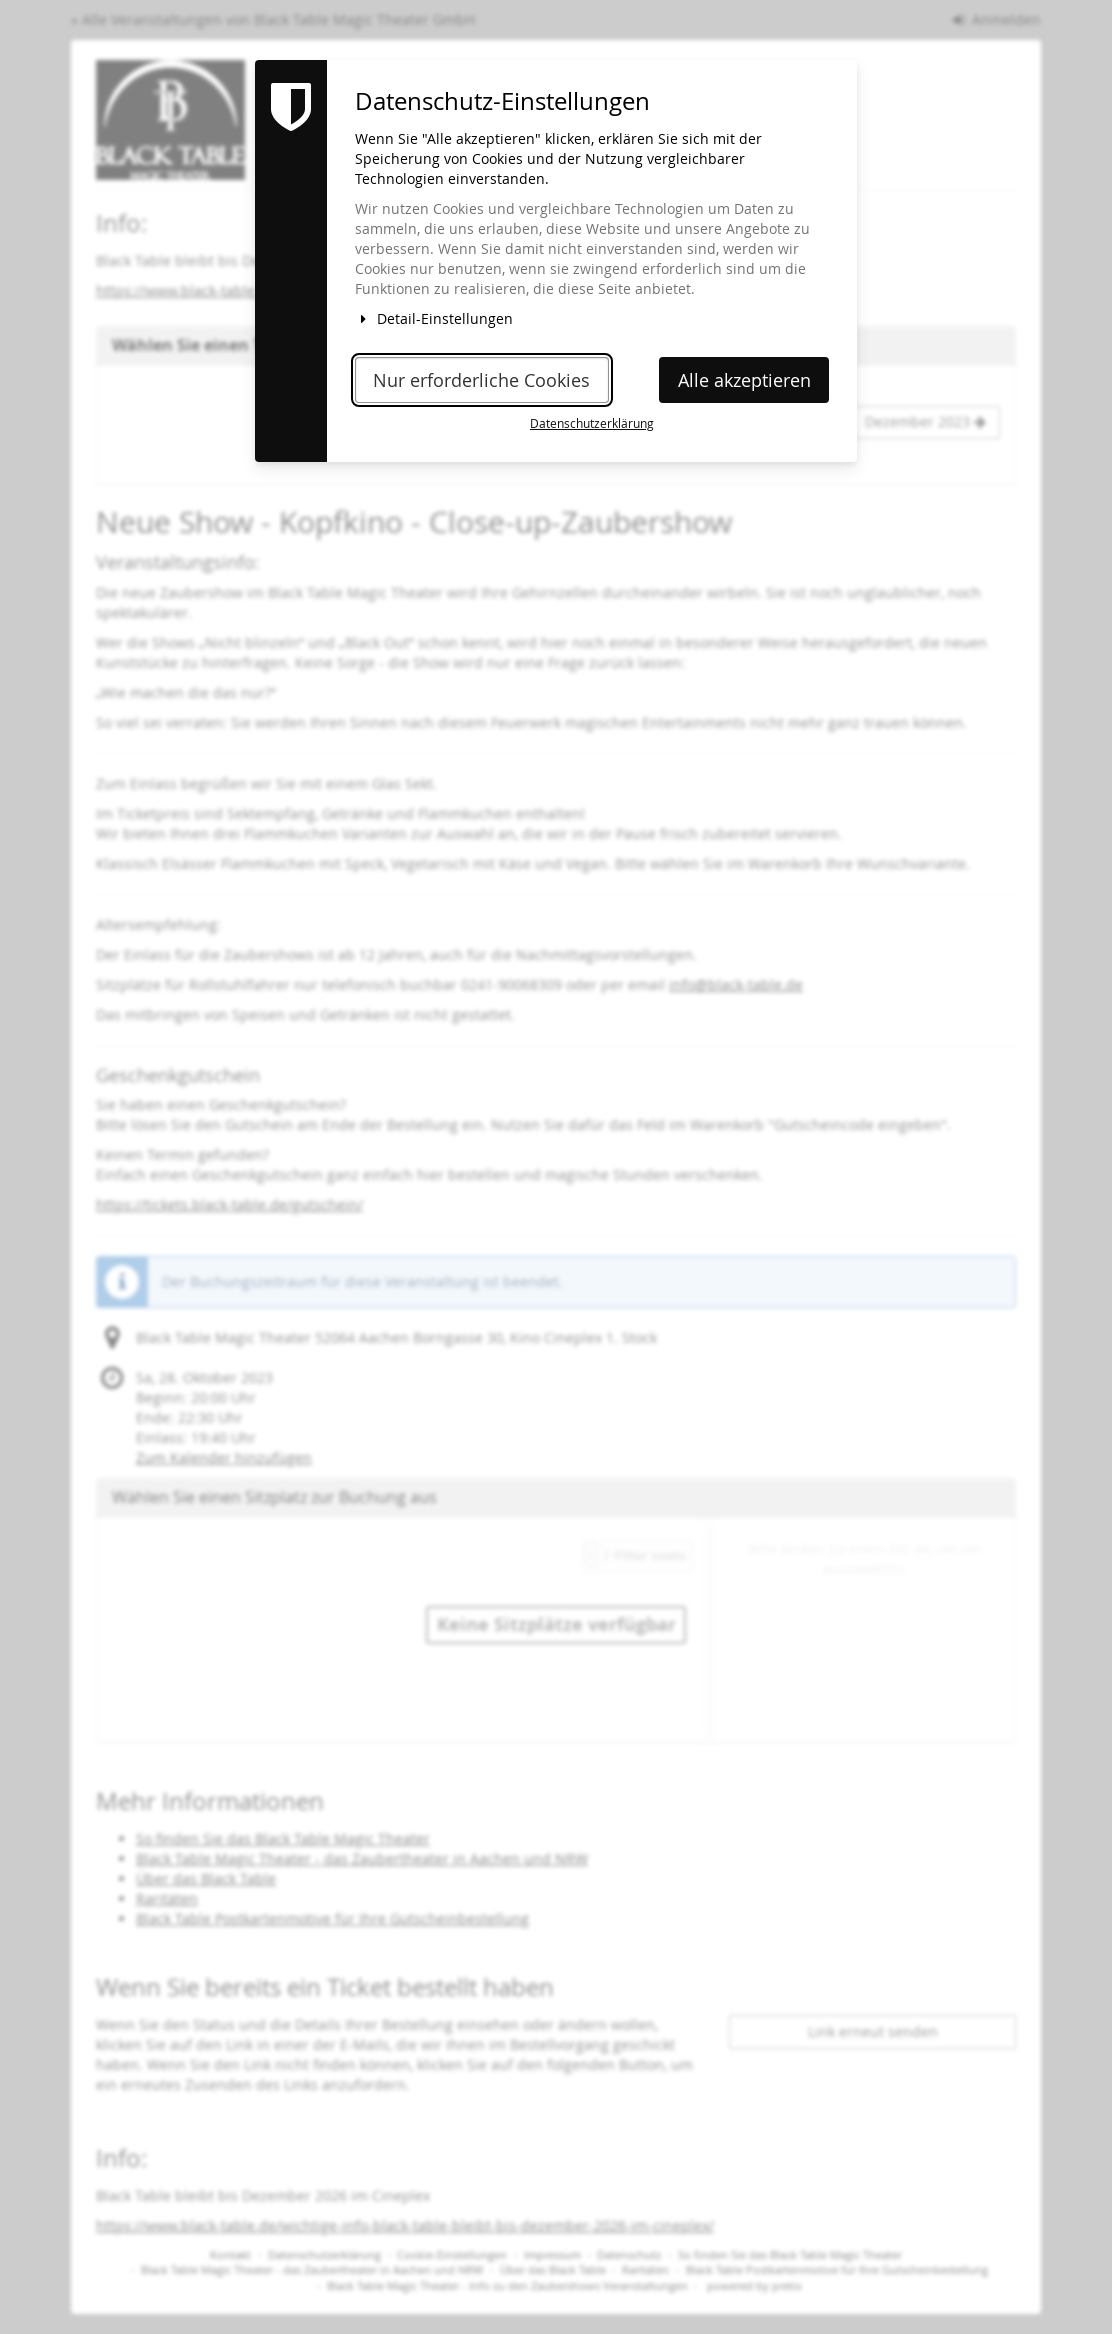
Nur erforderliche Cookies (481, 380)
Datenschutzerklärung (592, 423)
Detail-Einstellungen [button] (434, 318)
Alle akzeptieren (744, 380)
